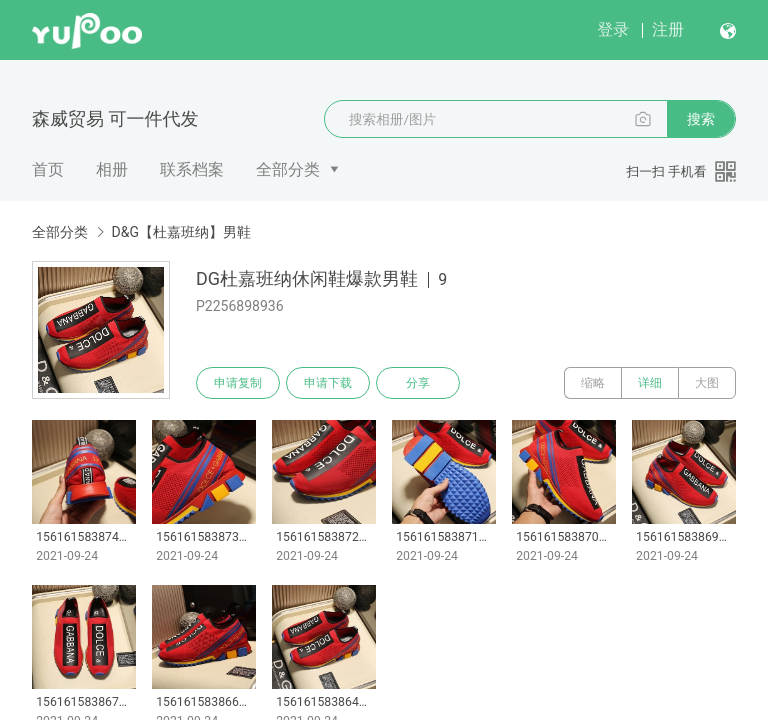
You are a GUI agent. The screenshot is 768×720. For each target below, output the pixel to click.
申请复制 (238, 383)
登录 (613, 29)
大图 (707, 383)
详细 (650, 383)
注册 (668, 29)
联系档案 (192, 169)
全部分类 (288, 169)
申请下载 (328, 383)
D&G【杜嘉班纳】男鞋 (180, 232)
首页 (48, 169)
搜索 (701, 119)
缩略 (593, 383)
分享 (418, 383)
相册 (112, 169)
